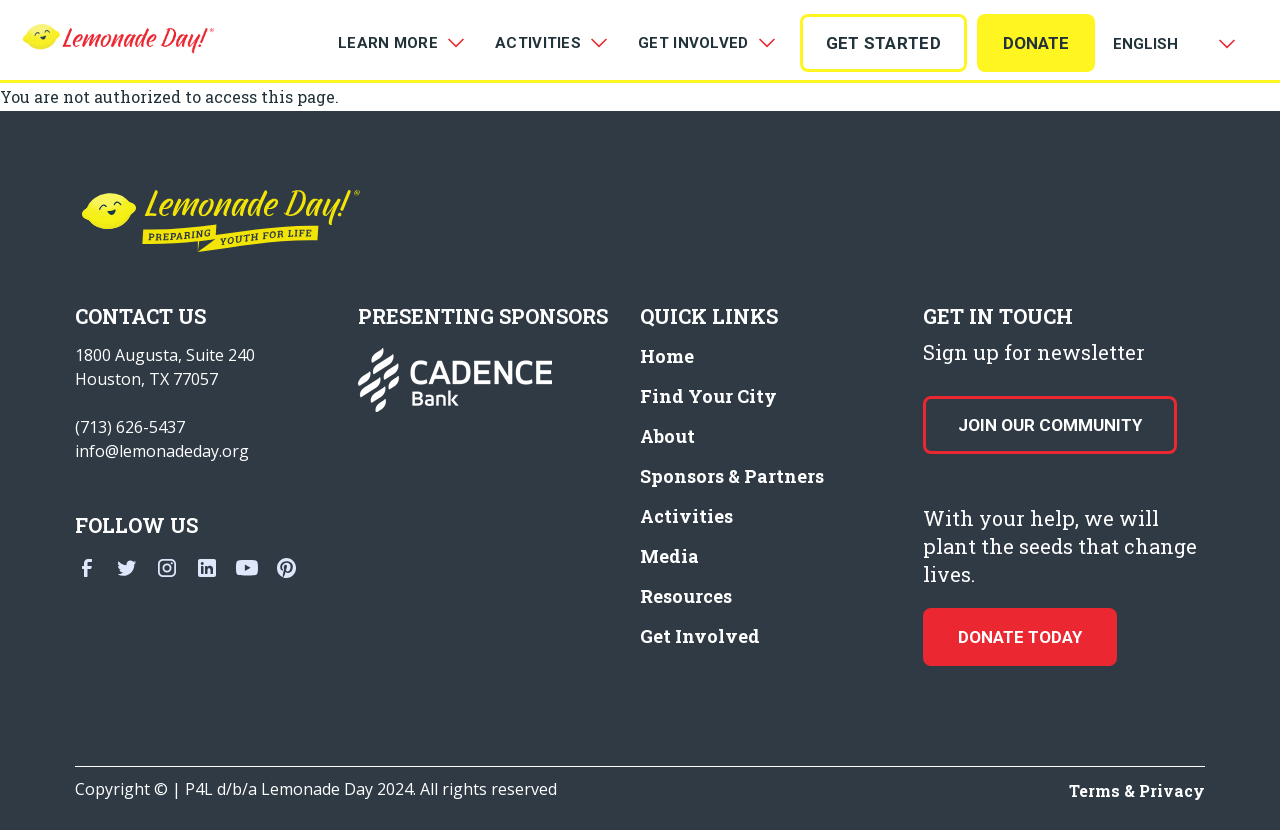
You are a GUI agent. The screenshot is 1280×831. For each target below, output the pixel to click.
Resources (686, 596)
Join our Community (1050, 425)
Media (669, 556)
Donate (1036, 43)
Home (667, 356)
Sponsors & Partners (732, 476)
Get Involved (700, 636)
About (667, 436)
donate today (1020, 637)
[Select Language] (1170, 44)
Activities (686, 516)
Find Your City (708, 396)
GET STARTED (883, 43)
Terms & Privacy (1137, 790)
